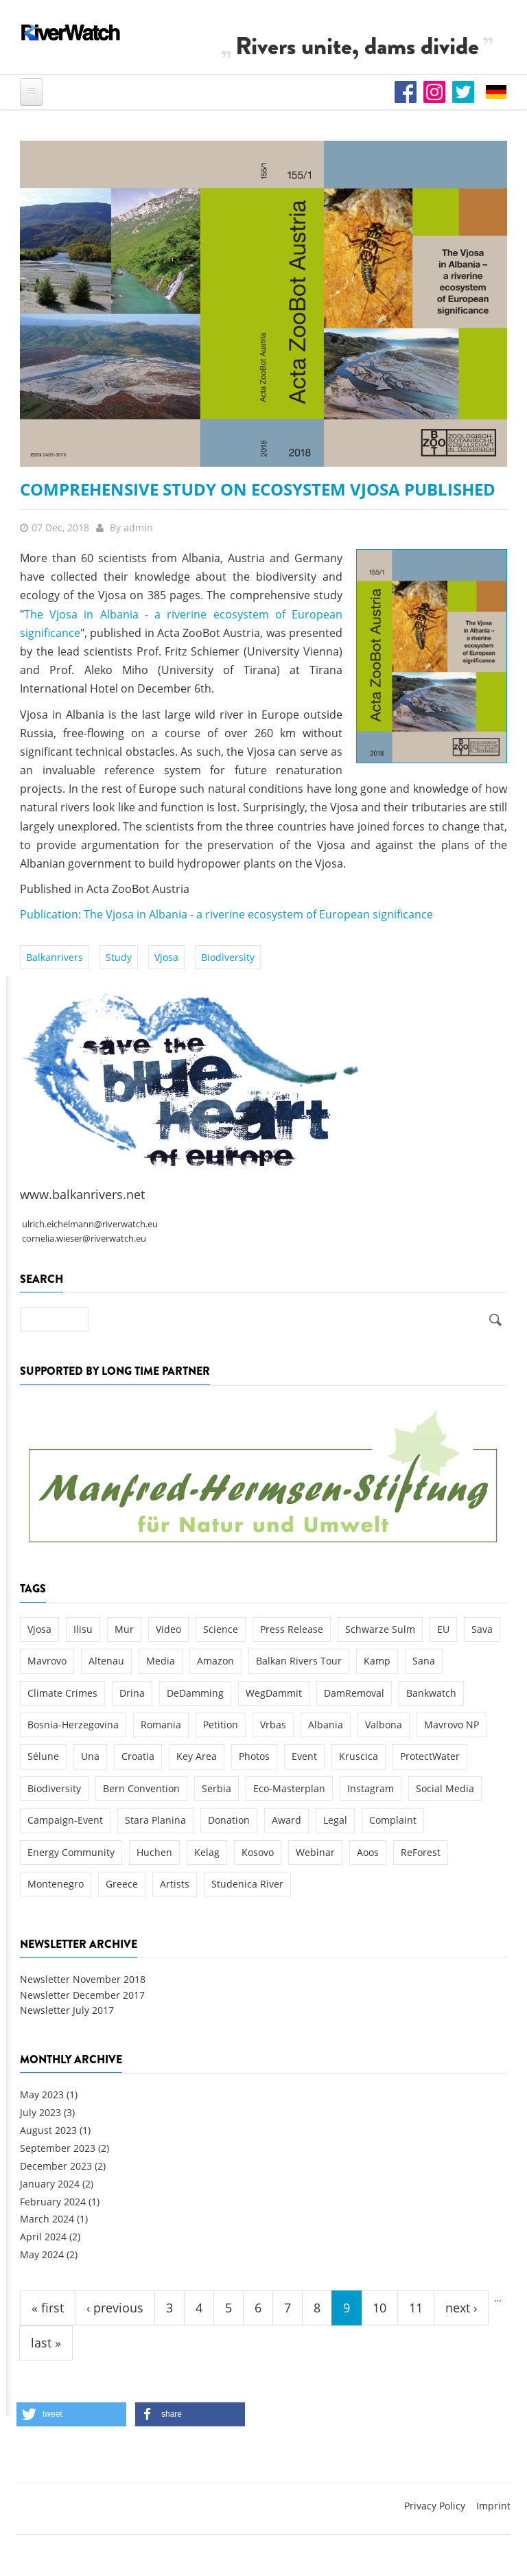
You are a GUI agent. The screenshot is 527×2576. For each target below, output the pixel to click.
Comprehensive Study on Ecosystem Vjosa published (257, 489)
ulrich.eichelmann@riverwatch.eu (90, 1224)
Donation (229, 1819)
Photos (254, 1756)
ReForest (421, 1852)
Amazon (215, 1660)
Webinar (315, 1852)
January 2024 (50, 2183)
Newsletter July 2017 (67, 2010)
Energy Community (71, 1852)
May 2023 (42, 2094)
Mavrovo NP (451, 1724)
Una (90, 1756)
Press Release (291, 1629)
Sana (423, 1660)
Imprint (493, 2505)
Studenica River (247, 1883)
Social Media (445, 1788)
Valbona (383, 1724)
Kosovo (258, 1852)
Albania (325, 1724)
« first (48, 2307)
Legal (335, 1819)
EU (443, 1629)
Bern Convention (141, 1788)
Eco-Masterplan (289, 1788)
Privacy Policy (434, 2505)
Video (168, 1629)
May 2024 (42, 2254)
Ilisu (83, 1629)
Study (119, 957)
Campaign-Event (65, 1819)
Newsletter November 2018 (82, 1979)
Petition (220, 1724)
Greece (122, 1883)
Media (160, 1660)
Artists (174, 1883)
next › (461, 2307)
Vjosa (166, 957)
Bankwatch (431, 1692)
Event (304, 1756)
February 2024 (53, 2201)
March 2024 (47, 2218)
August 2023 (48, 2130)
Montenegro (55, 1883)
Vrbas (273, 1724)
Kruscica (358, 1756)
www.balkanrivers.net (82, 1194)
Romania (161, 1724)
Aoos (368, 1852)
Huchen (154, 1852)
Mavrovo (47, 1660)
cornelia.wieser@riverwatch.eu (84, 1238)
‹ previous (114, 2307)
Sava (482, 1629)
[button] (71, 2414)
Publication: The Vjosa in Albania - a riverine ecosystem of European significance (226, 914)
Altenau (106, 1660)
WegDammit (274, 1692)
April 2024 (43, 2236)
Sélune (43, 1756)
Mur (124, 1629)
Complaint (393, 1819)
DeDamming (195, 1692)
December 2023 (56, 2165)
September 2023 (57, 2148)
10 (379, 2307)
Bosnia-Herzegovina (73, 1724)
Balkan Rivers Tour (299, 1660)
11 (416, 2307)
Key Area (196, 1756)
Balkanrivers (54, 957)
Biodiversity (228, 957)
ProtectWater (430, 1756)
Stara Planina (155, 1819)
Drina (132, 1692)
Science (220, 1629)
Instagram (370, 1788)
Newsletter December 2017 (82, 1994)
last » (46, 2342)
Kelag (207, 1852)
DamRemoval (354, 1692)
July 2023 (40, 2112)
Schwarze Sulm (380, 1629)
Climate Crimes (62, 1692)
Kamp (377, 1660)
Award (286, 1819)
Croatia (137, 1756)
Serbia (216, 1788)
